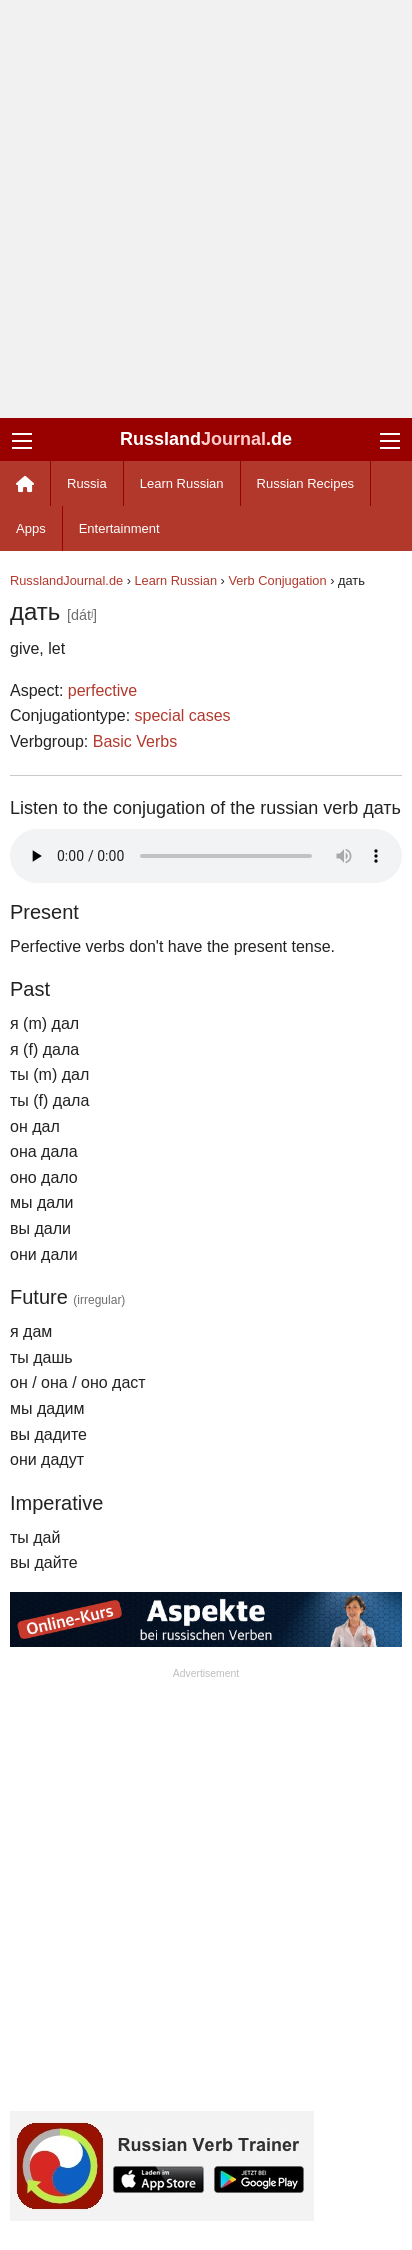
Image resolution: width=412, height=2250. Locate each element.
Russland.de (206, 439)
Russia (87, 483)
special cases (183, 715)
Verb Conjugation (277, 580)
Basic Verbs (135, 741)
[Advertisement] (206, 209)
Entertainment (119, 528)
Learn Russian (182, 483)
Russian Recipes (306, 483)
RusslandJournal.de (66, 580)
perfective (102, 690)
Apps (31, 528)
